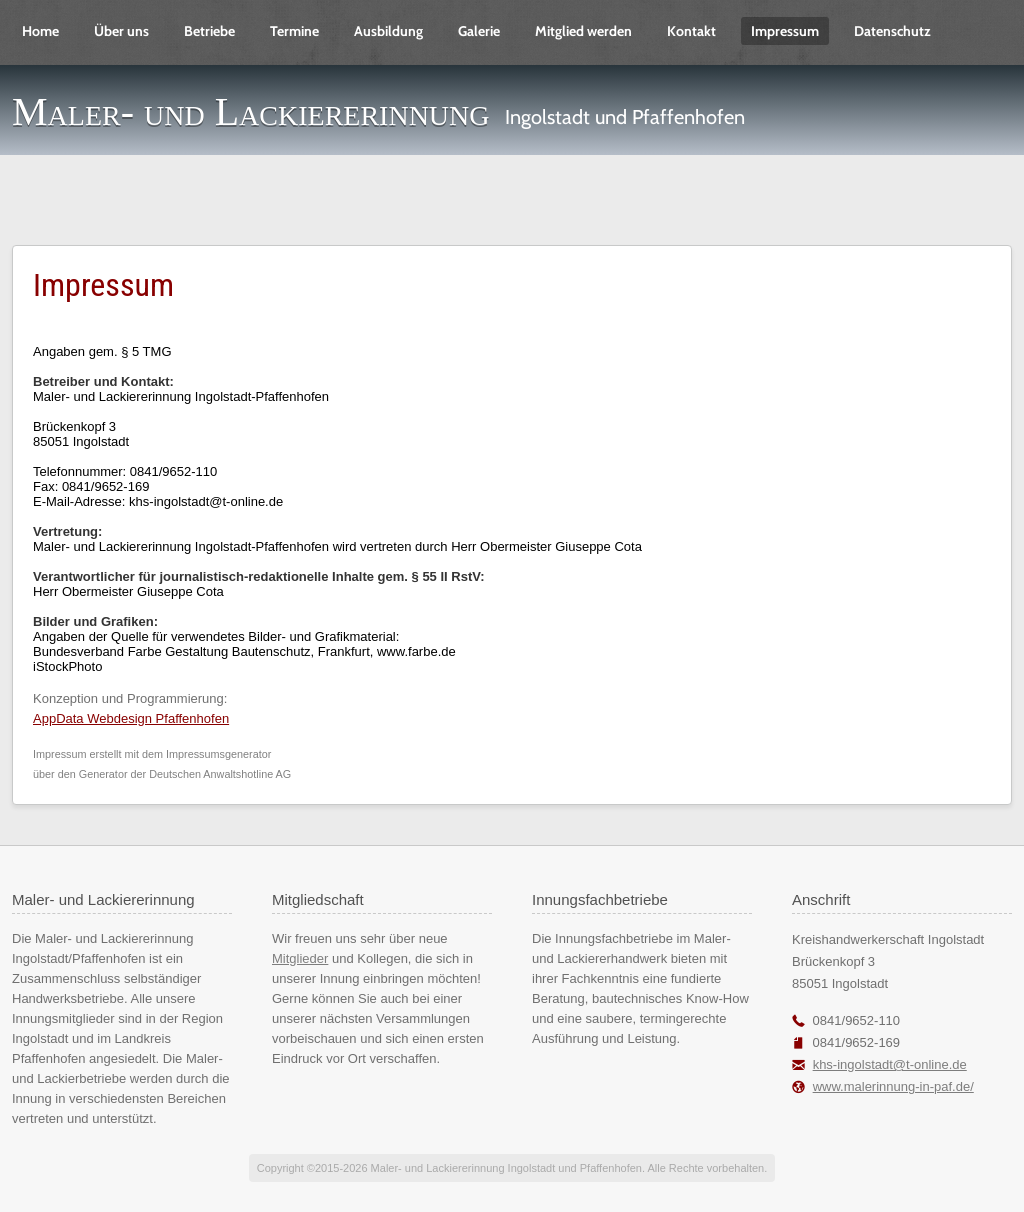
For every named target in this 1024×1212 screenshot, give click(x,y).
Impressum (785, 31)
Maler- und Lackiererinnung (251, 111)
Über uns (121, 31)
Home (40, 31)
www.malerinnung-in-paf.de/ (893, 1086)
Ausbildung (388, 31)
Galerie (479, 31)
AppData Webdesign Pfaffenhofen (131, 718)
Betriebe (209, 31)
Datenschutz (892, 31)
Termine (294, 31)
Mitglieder (300, 958)
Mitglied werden (583, 31)
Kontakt (691, 31)
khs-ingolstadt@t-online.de (890, 1064)
